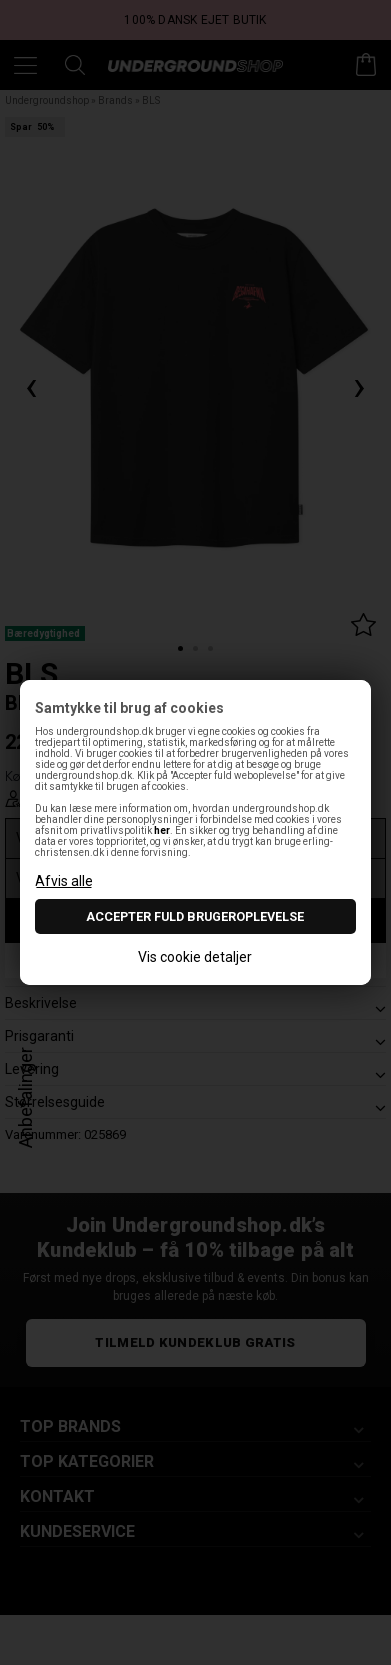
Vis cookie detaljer (195, 957)
